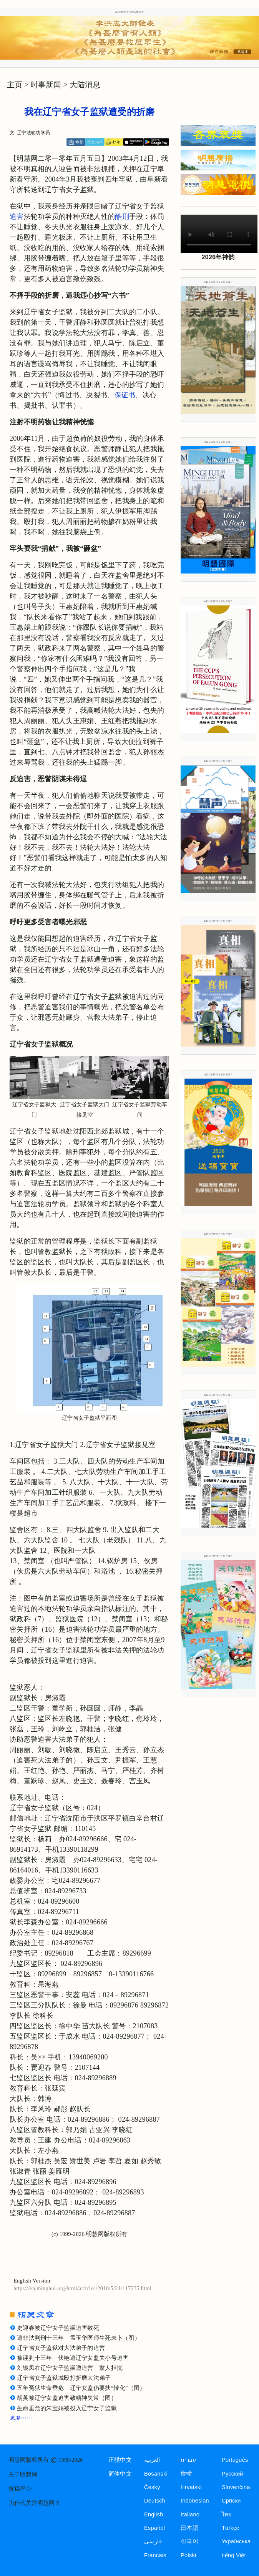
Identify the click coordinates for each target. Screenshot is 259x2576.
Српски (231, 2501)
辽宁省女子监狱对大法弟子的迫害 (61, 2348)
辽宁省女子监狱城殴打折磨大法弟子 (64, 2378)
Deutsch (154, 2501)
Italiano (190, 2514)
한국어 (189, 2541)
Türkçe (230, 2528)
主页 (14, 84)
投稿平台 (20, 2489)
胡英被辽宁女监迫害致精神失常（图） (67, 2398)
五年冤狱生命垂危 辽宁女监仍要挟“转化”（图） (81, 2388)
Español (154, 2528)
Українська (236, 2541)
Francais (155, 2555)
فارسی (153, 2541)
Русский (232, 2474)
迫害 (17, 216)
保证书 (125, 395)
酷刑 (122, 216)
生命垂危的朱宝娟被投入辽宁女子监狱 (67, 2408)
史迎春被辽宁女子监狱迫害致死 (58, 2328)
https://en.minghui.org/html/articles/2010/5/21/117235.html (82, 2288)
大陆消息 (85, 84)
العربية (152, 2460)
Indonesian (195, 2501)
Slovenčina (236, 2487)
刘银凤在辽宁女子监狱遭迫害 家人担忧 (70, 2368)
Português (235, 2460)
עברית (188, 2460)
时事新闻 (45, 84)
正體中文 (120, 2460)
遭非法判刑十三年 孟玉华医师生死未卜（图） (78, 2338)
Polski (188, 2555)
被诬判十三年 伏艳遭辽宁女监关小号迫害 (72, 2358)
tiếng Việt (234, 2555)
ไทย (227, 2514)
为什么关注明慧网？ (34, 2503)
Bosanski (156, 2474)
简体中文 (120, 2474)
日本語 (189, 2528)
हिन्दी (186, 2474)
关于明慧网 (22, 2474)
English (153, 2514)
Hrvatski (191, 2487)
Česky (152, 2487)
